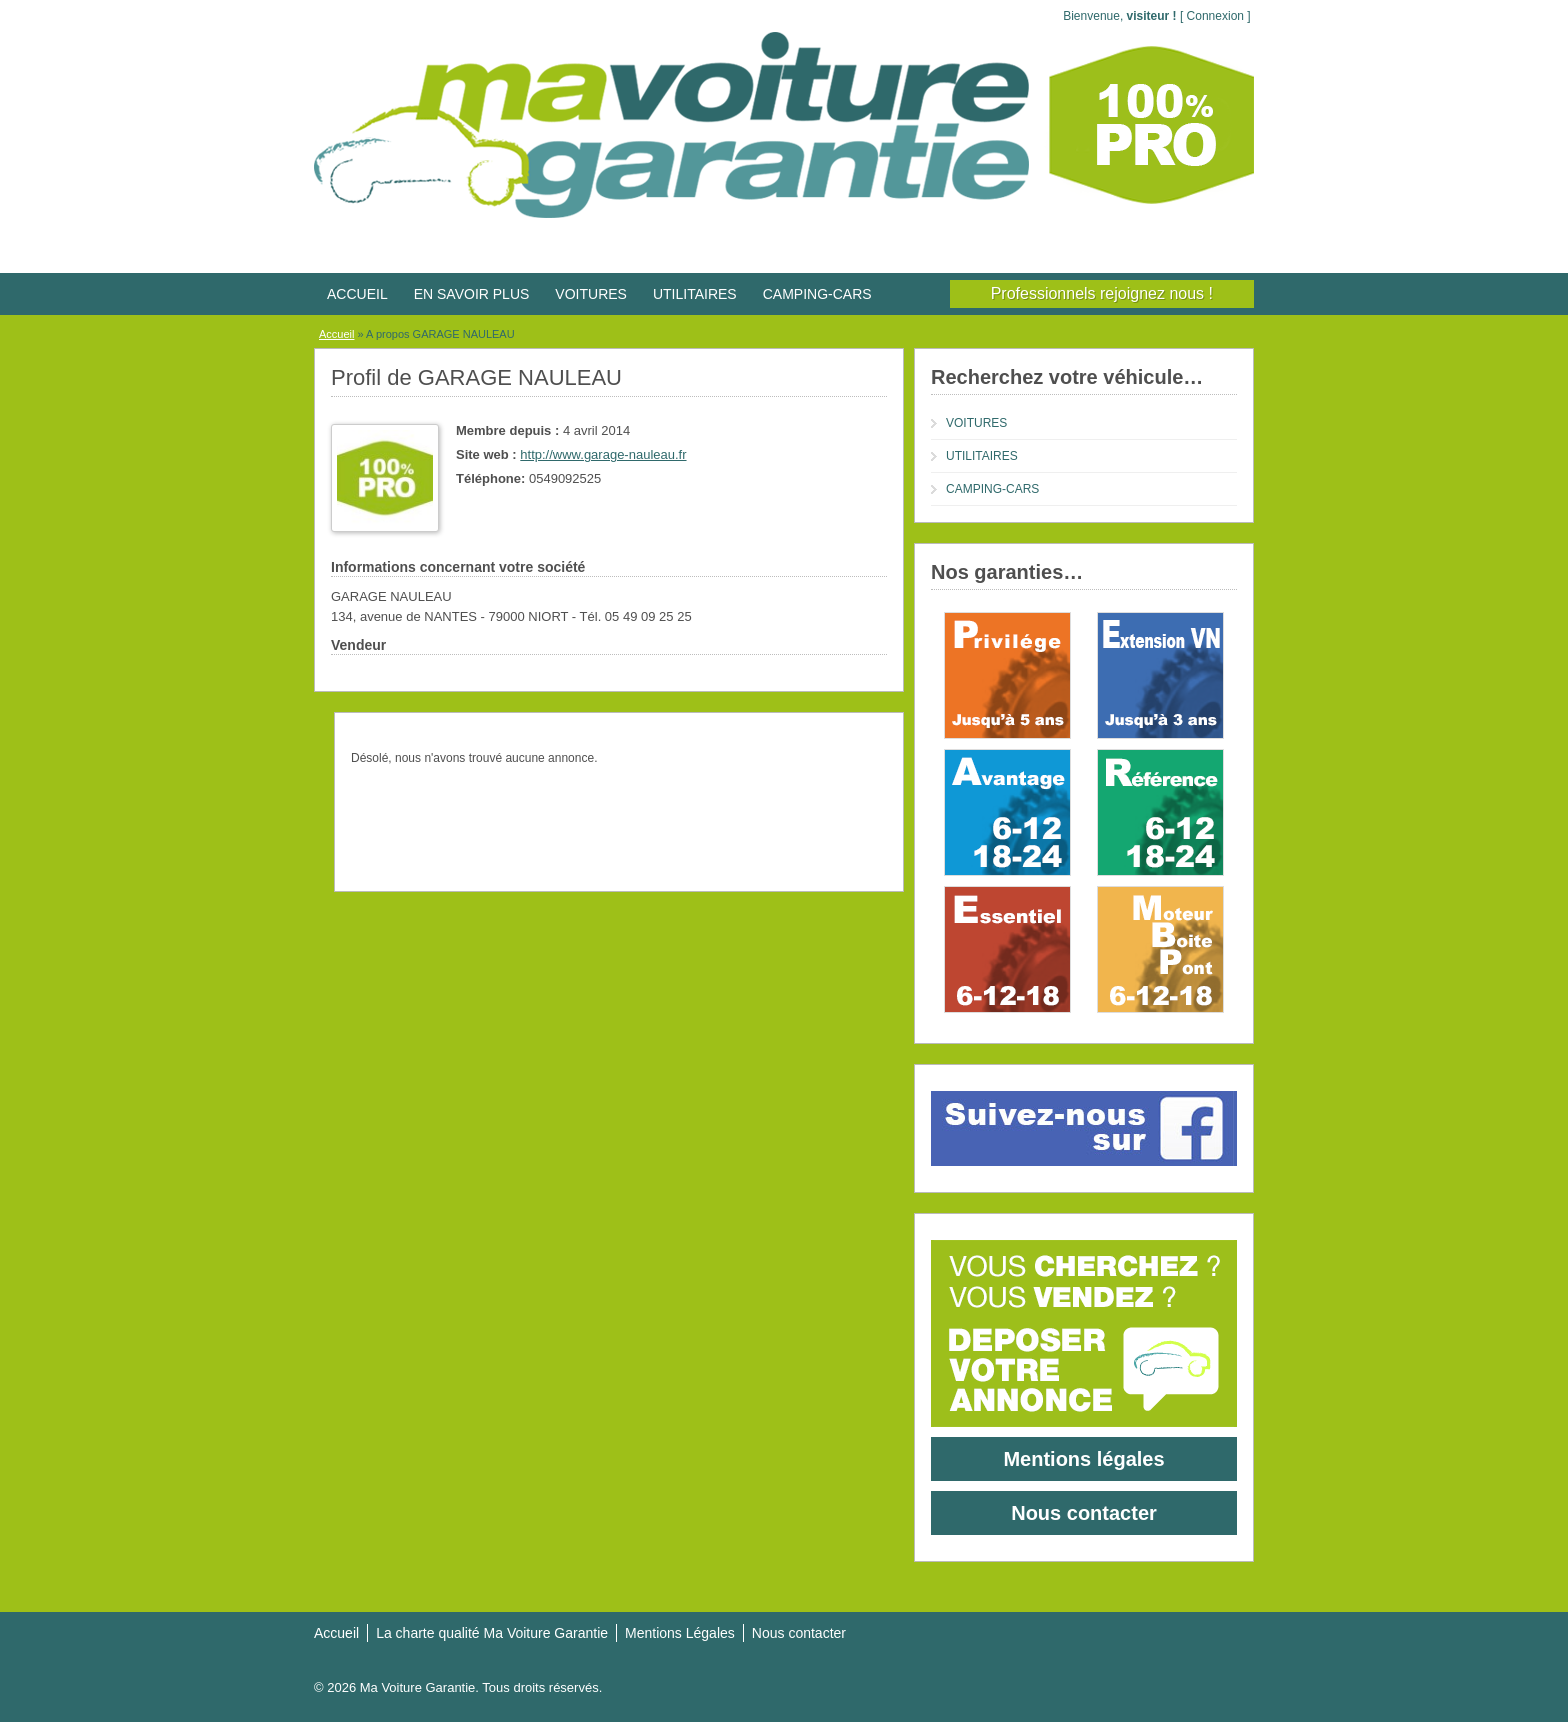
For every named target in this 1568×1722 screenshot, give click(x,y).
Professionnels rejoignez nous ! (1102, 293)
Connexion (1215, 16)
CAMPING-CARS (817, 294)
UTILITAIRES (695, 294)
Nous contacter (1084, 1513)
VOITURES (591, 294)
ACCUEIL (357, 294)
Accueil (336, 334)
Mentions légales (1083, 1459)
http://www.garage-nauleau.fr (603, 454)
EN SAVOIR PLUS (472, 294)
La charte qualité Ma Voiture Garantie (492, 1633)
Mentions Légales (680, 1633)
